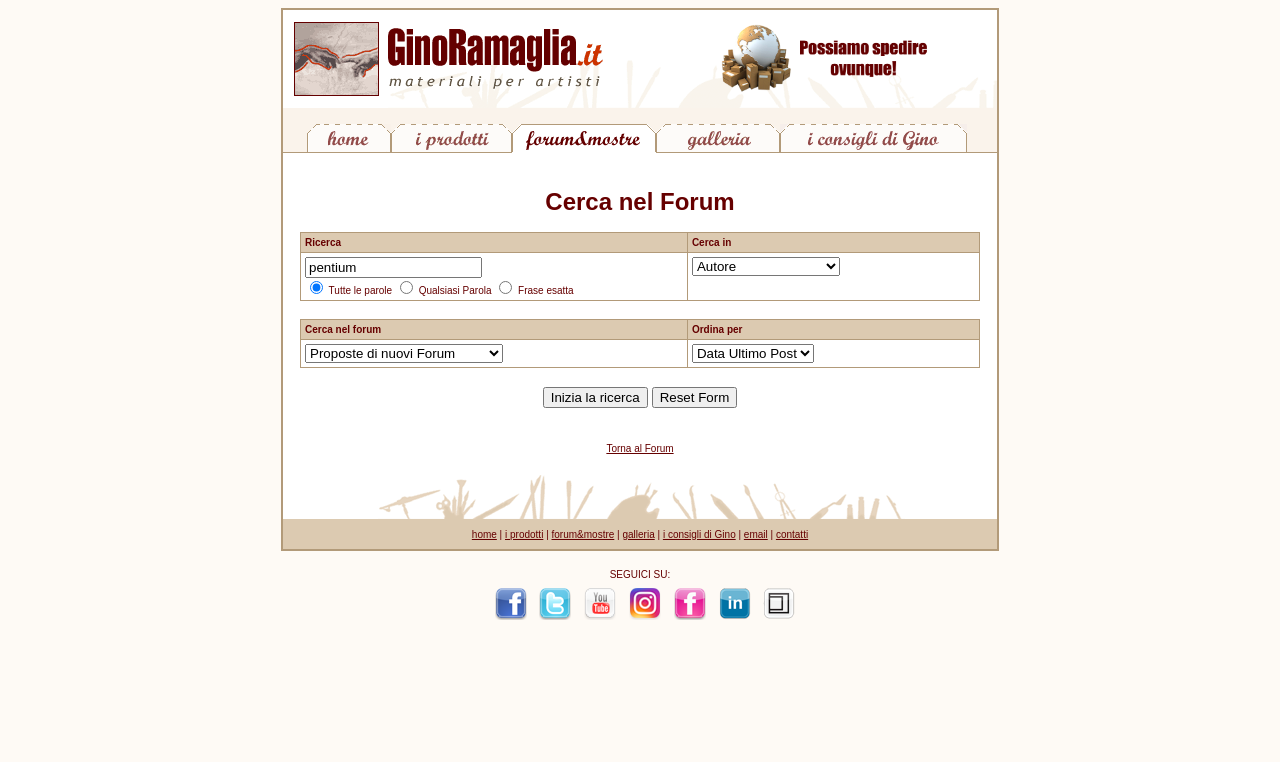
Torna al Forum (639, 448)
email (756, 534)
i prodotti (524, 534)
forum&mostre (583, 534)
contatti (792, 534)
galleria (638, 534)
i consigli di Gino (699, 534)
